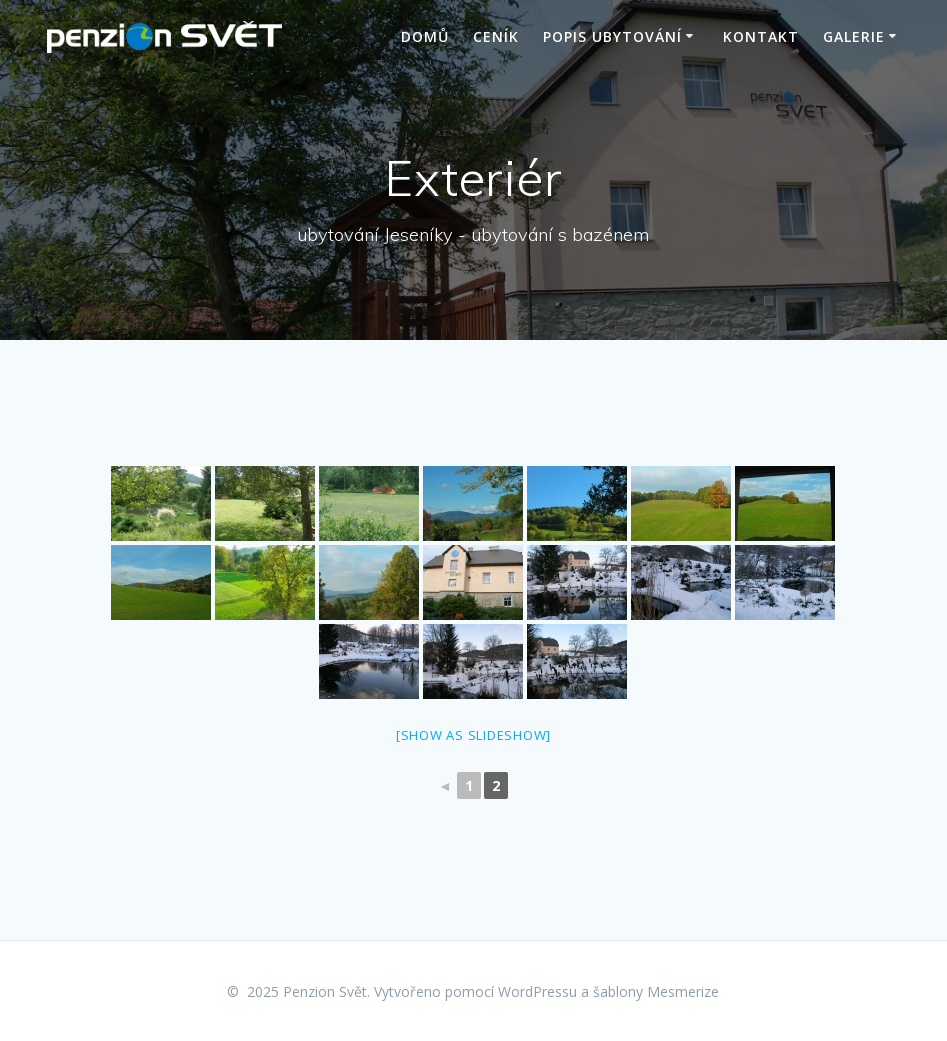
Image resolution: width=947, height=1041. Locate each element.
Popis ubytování (612, 36)
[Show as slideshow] (473, 735)
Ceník (496, 36)
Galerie (854, 36)
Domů (425, 36)
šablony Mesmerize (656, 991)
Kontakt (761, 36)
